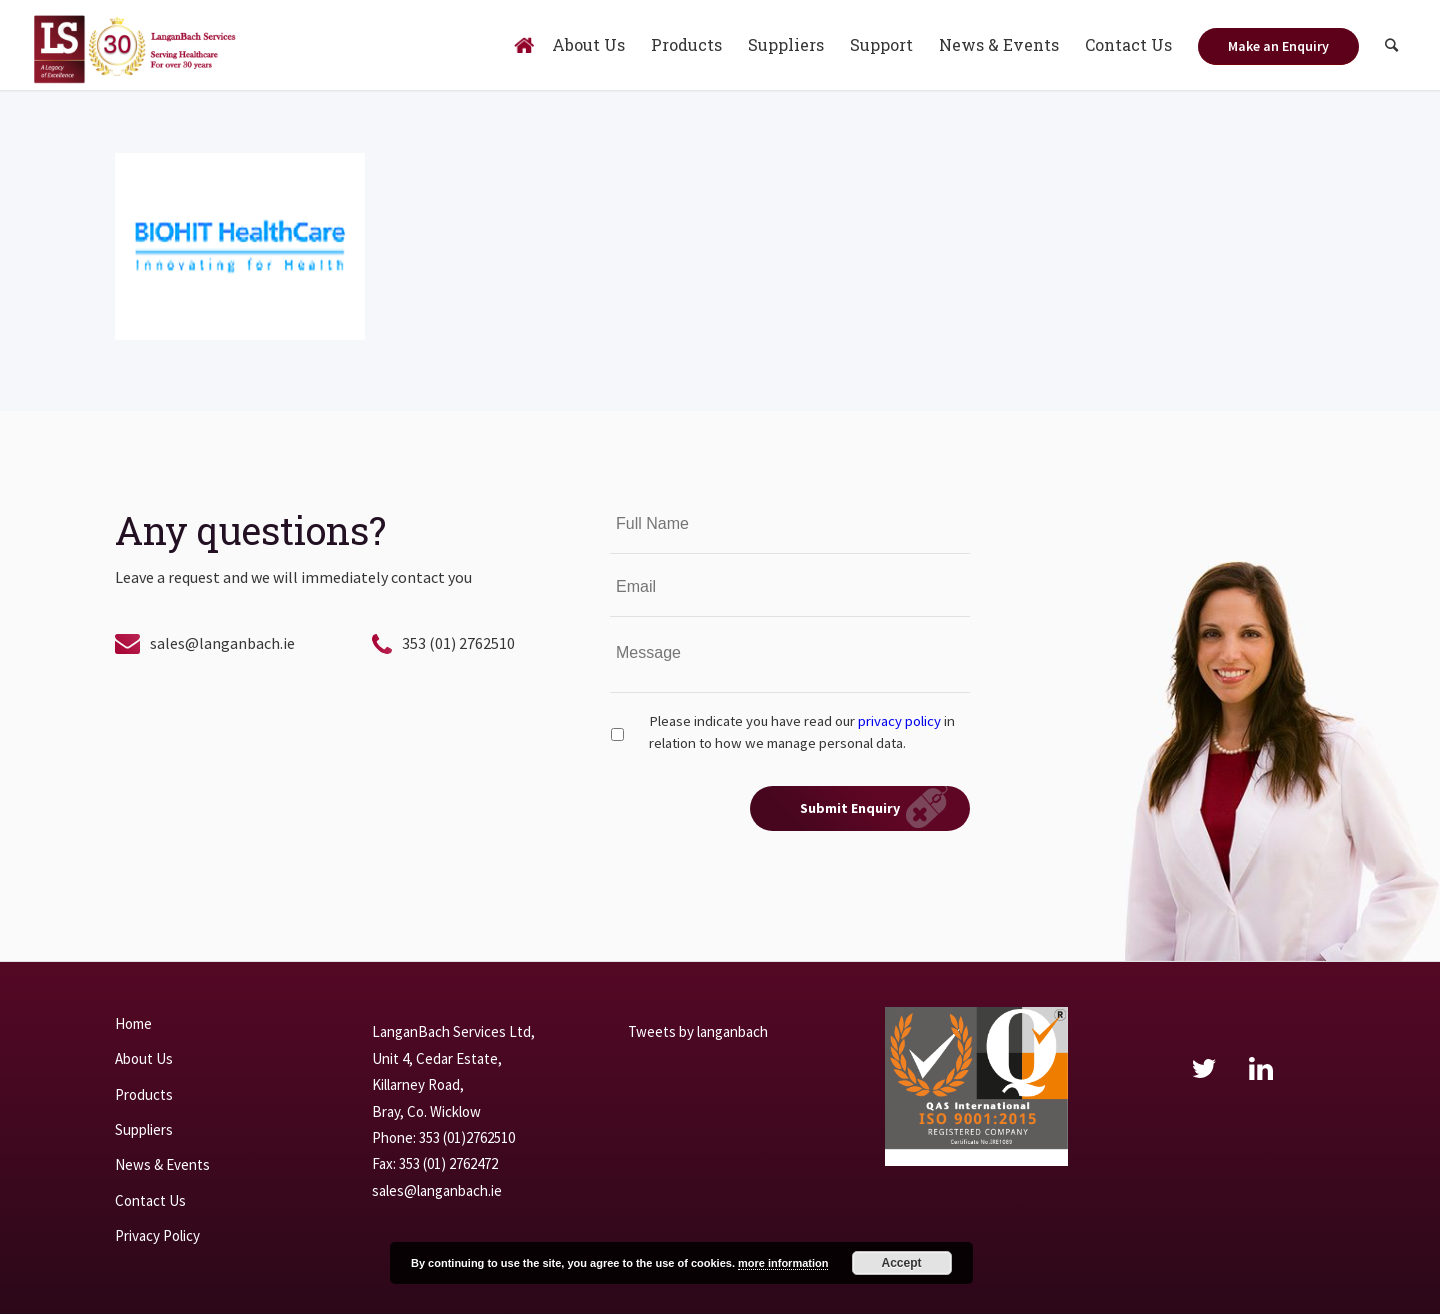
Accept (902, 1263)
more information (783, 1263)
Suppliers (144, 1129)
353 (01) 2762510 (458, 643)
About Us (144, 1058)
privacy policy (899, 721)
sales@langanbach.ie (222, 643)
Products (144, 1094)
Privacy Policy (157, 1235)
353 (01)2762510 (467, 1137)
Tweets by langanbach (698, 1031)
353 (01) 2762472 (448, 1163)
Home (133, 1023)
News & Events (162, 1164)
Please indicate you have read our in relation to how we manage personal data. (802, 732)
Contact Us (150, 1200)
